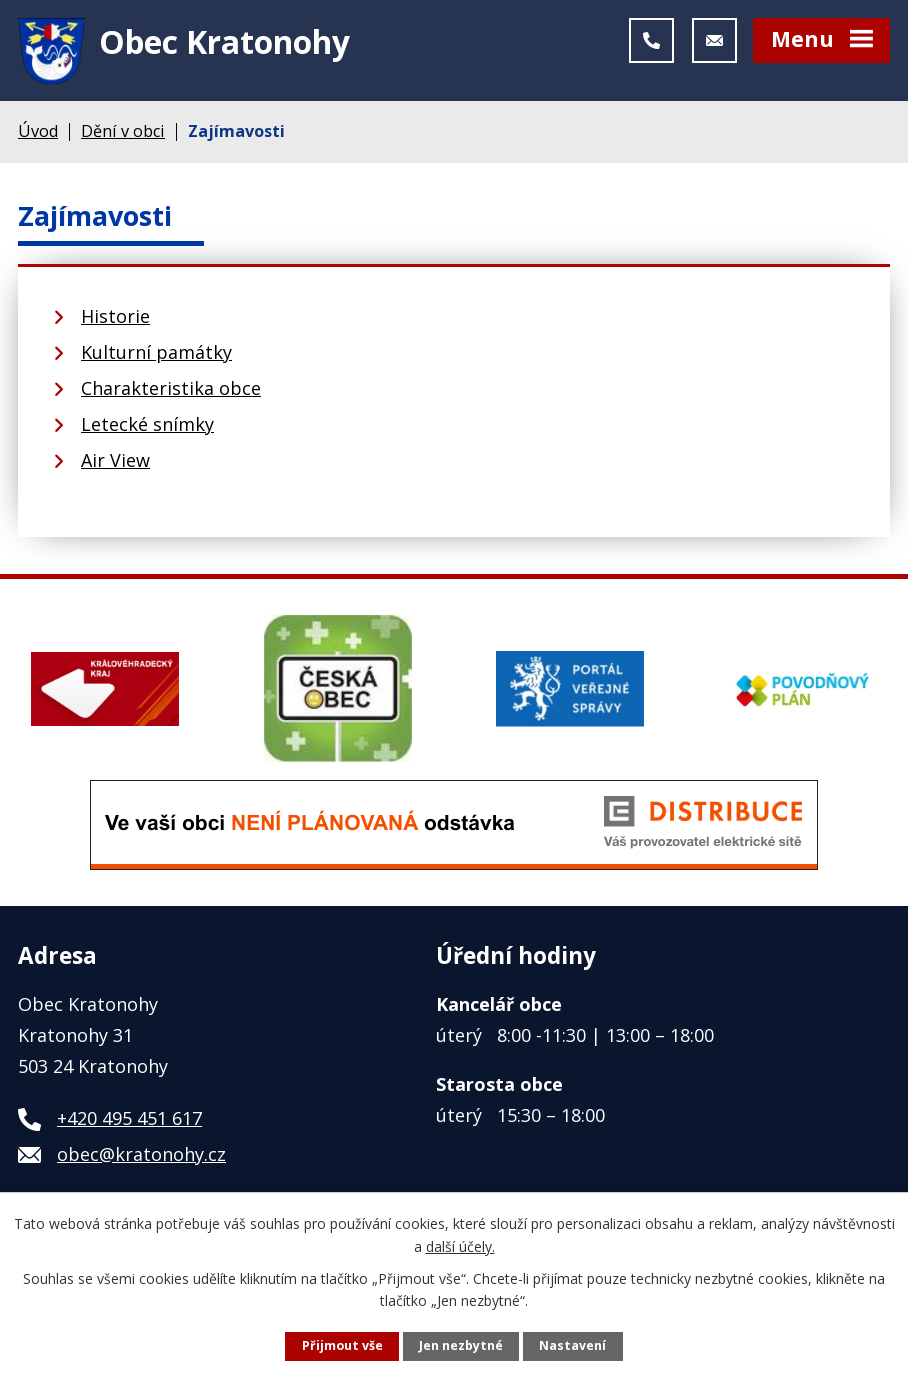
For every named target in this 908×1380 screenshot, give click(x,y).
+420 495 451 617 (129, 1125)
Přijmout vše (342, 1345)
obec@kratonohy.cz (141, 1161)
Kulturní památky (156, 360)
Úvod (38, 138)
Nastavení (572, 1345)
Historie (115, 324)
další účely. (460, 1245)
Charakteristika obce (171, 396)
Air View (115, 468)
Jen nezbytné (461, 1345)
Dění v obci (123, 138)
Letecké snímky (147, 432)
